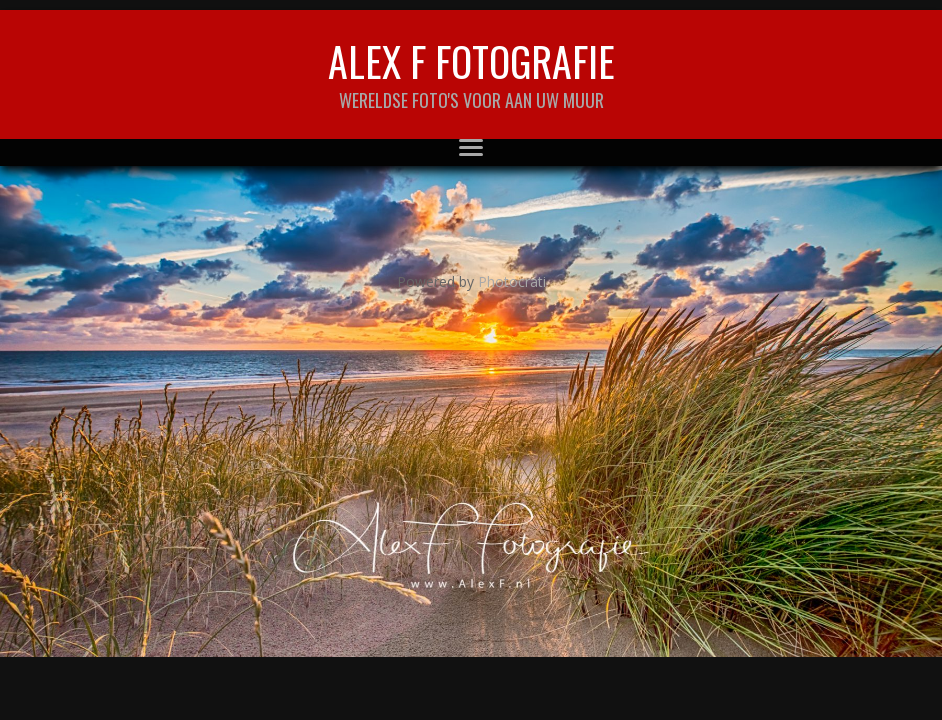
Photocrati (512, 281)
